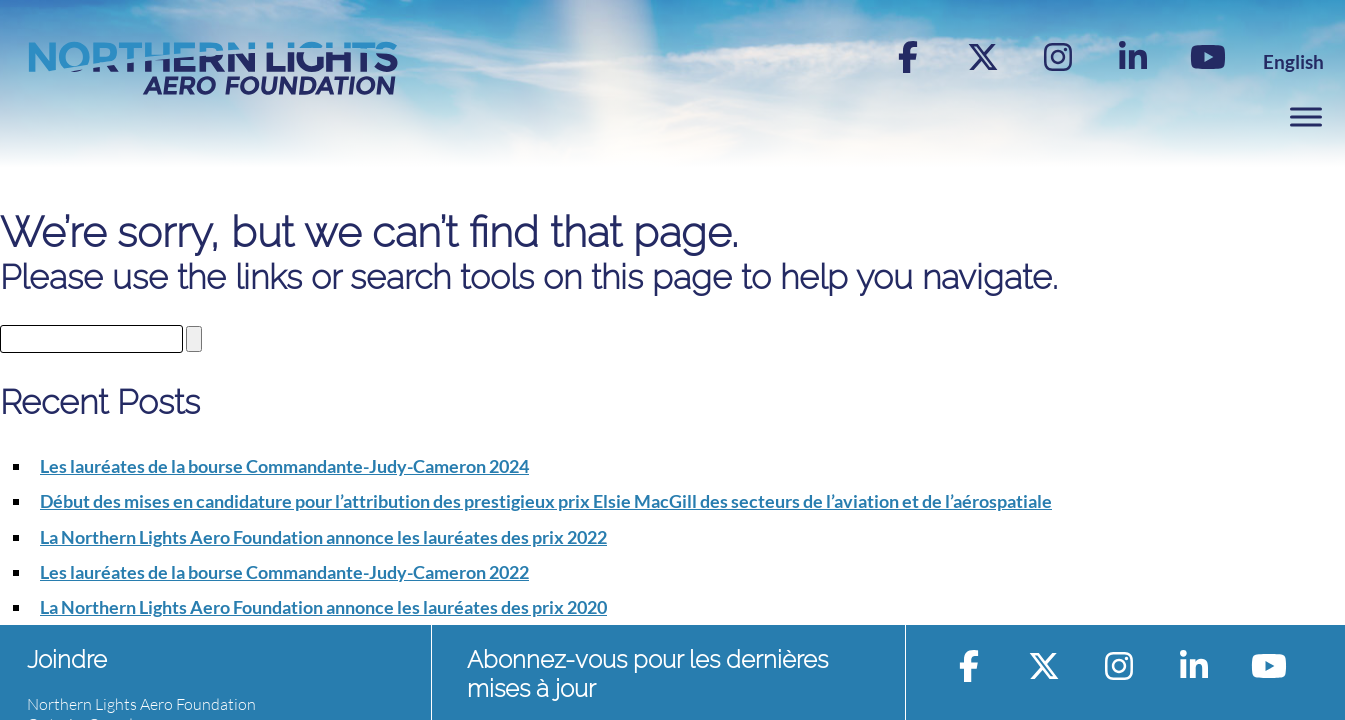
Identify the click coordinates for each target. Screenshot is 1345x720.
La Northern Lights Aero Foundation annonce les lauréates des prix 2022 (323, 537)
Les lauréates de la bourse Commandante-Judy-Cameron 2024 (284, 466)
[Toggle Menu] (1306, 116)
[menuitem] (1293, 61)
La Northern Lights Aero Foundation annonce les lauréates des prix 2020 (323, 607)
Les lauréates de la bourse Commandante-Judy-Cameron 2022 (284, 572)
